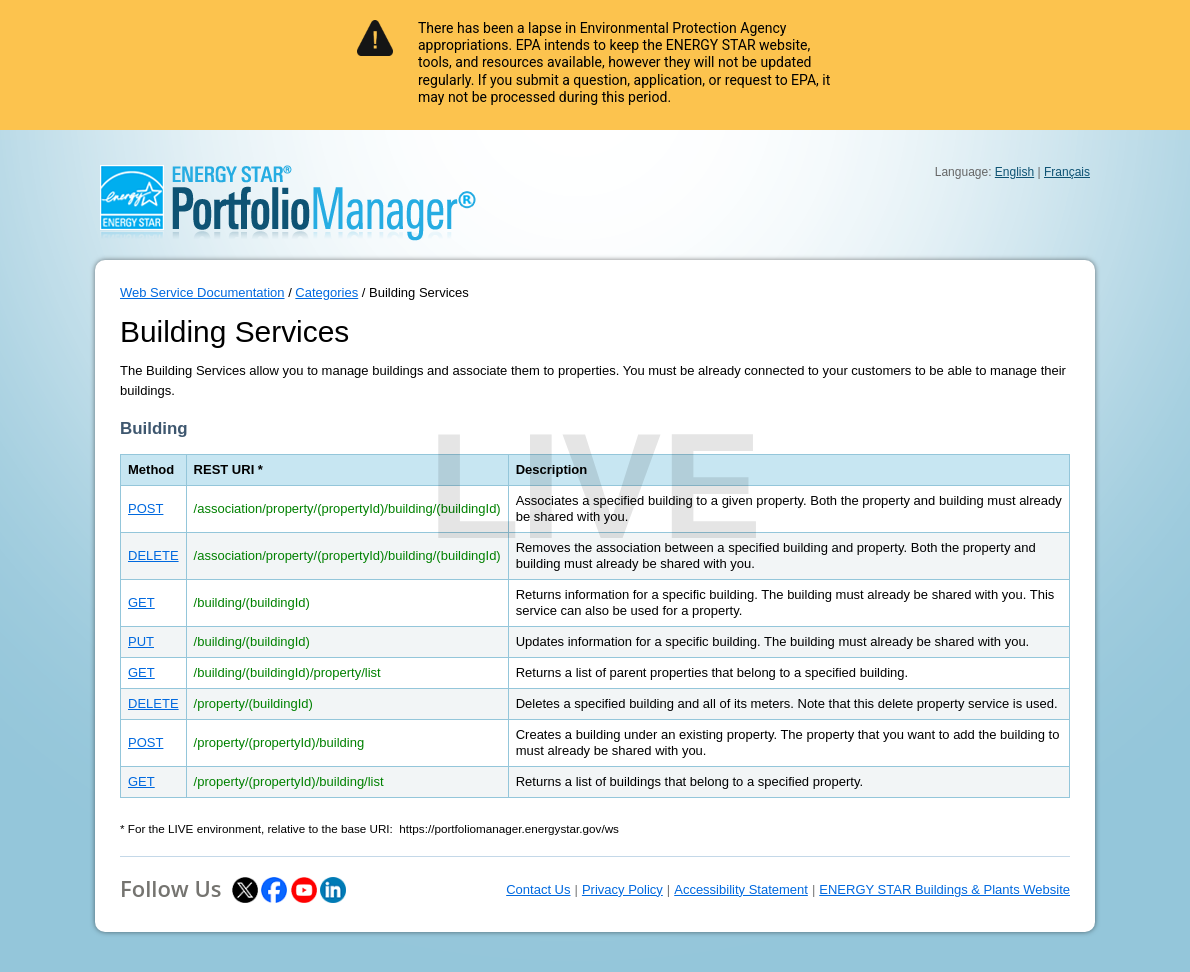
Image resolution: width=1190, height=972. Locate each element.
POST (145, 508)
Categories (326, 292)
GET (141, 602)
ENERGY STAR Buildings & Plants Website (944, 889)
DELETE (153, 555)
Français (1067, 172)
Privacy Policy (622, 889)
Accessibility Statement (741, 889)
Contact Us (538, 889)
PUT (141, 641)
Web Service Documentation (202, 292)
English (1014, 172)
